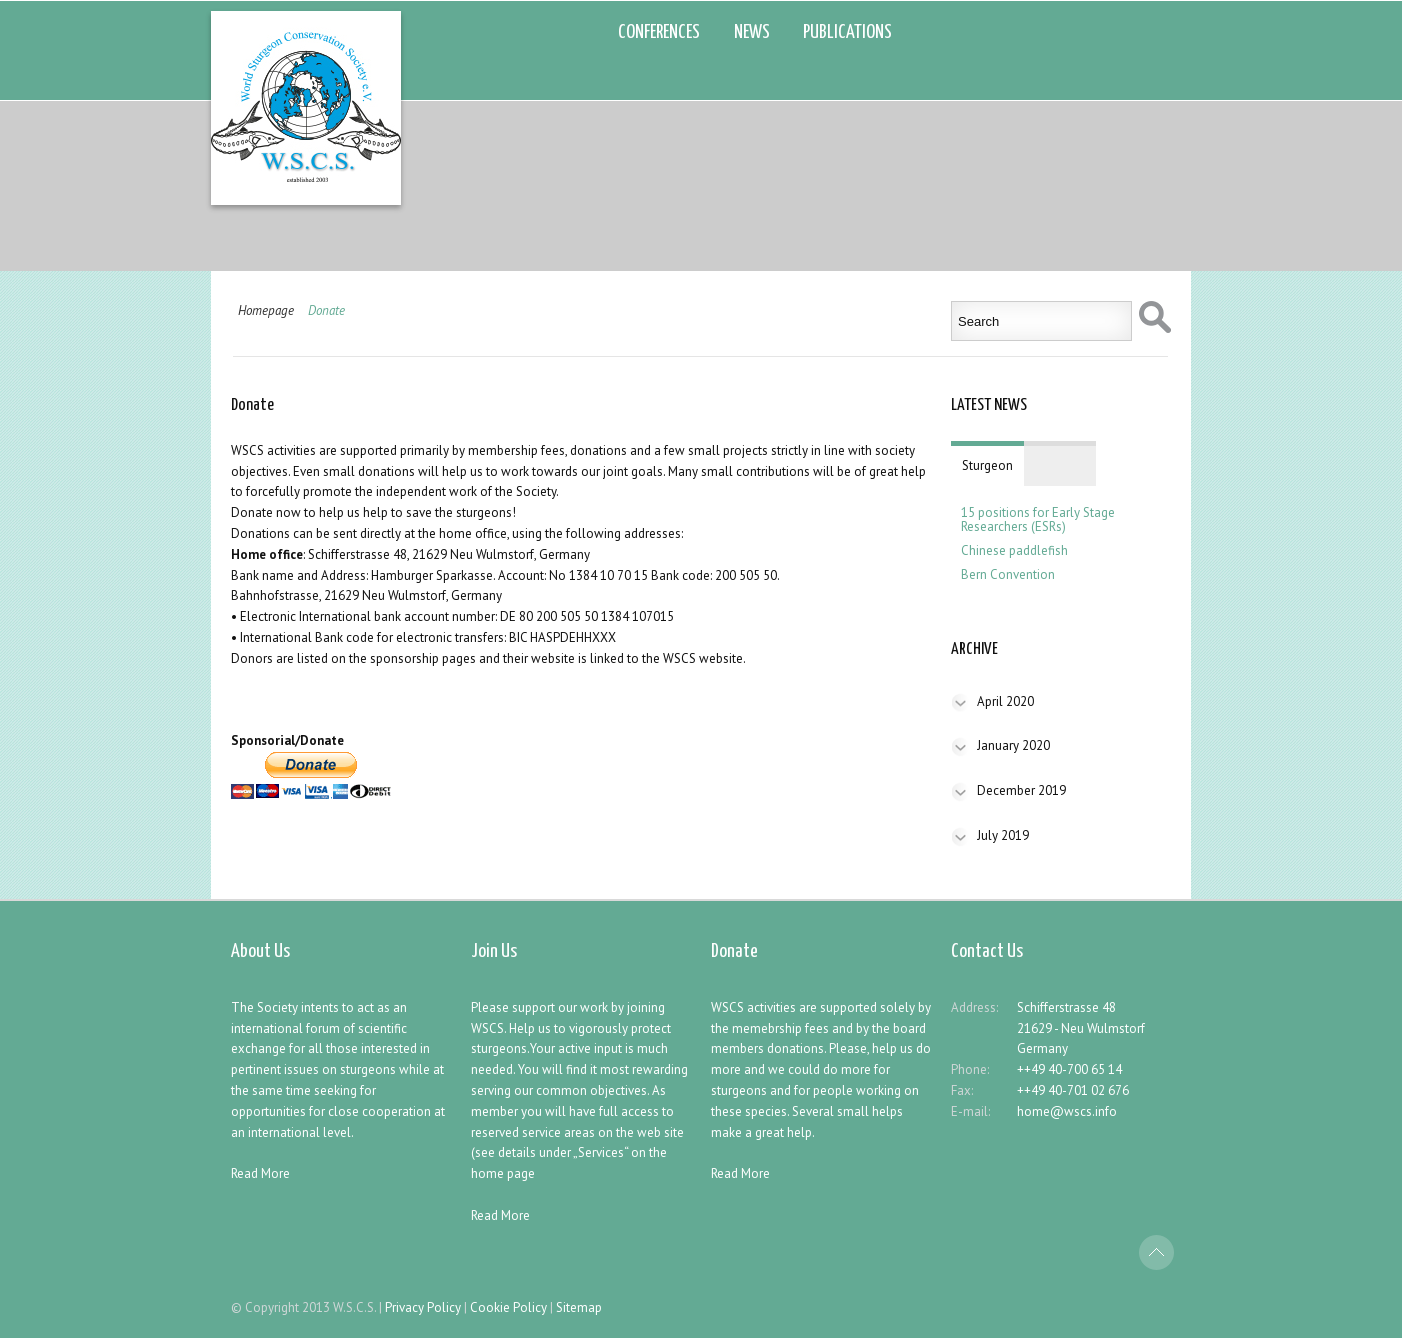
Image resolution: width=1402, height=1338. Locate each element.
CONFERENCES (659, 32)
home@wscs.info (1067, 1111)
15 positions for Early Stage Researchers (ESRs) (1038, 520)
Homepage (266, 310)
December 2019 (1021, 790)
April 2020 (1005, 701)
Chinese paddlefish (1014, 551)
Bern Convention (1008, 575)
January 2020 (1013, 745)
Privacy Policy (423, 1307)
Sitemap (579, 1307)
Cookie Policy (508, 1307)
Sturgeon (987, 465)
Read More (260, 1173)
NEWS (752, 32)
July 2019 (1003, 835)
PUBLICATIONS (847, 32)
